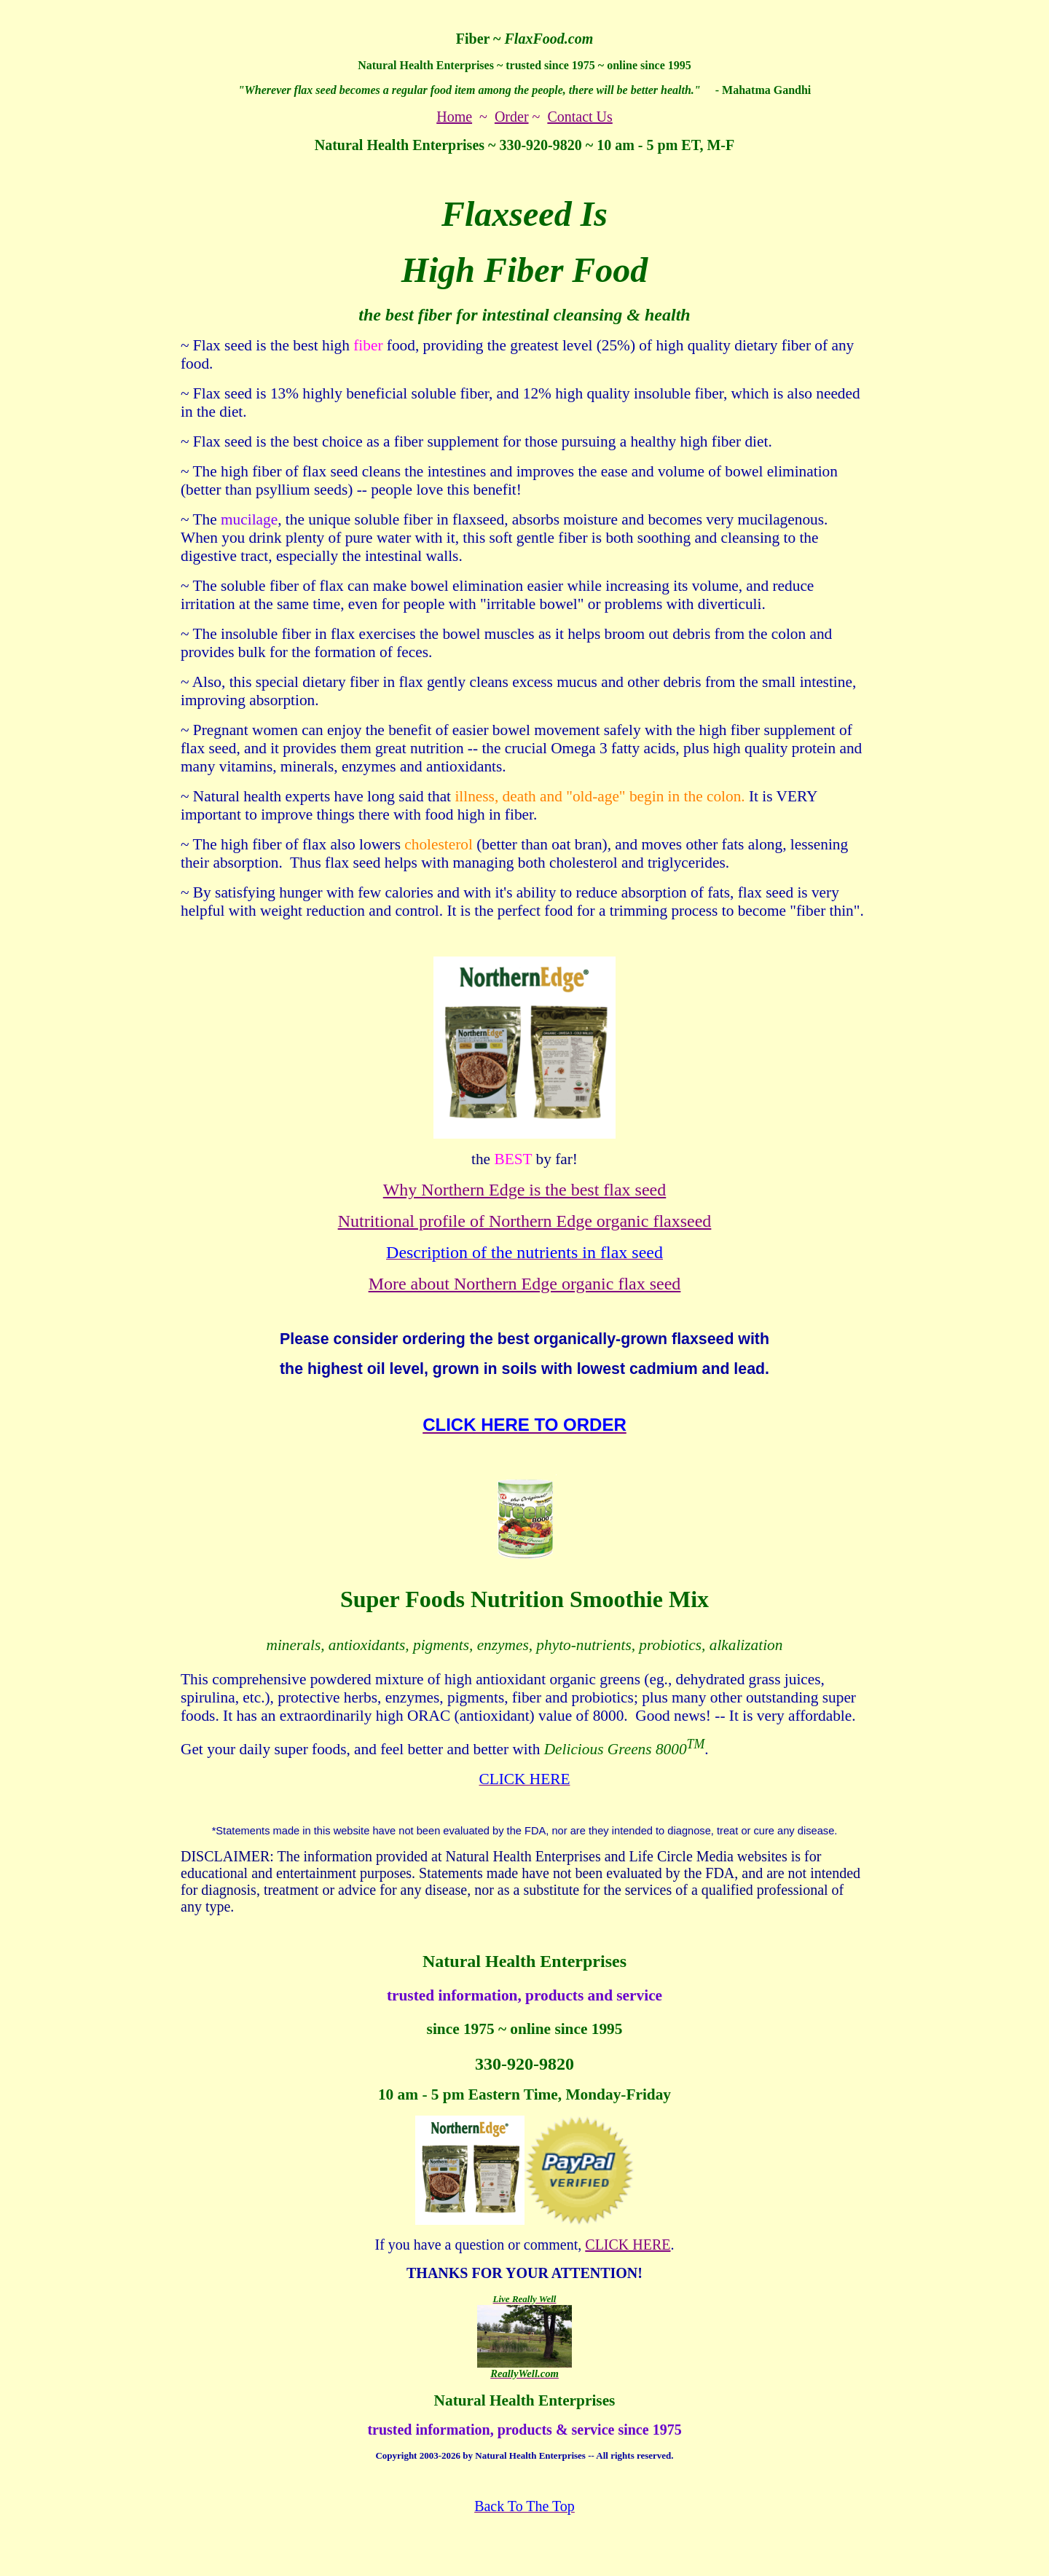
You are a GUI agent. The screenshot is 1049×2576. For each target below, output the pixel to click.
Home (454, 117)
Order (512, 117)
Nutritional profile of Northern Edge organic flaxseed (525, 1221)
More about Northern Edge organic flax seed (525, 1283)
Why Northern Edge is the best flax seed (525, 1189)
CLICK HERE (627, 2245)
